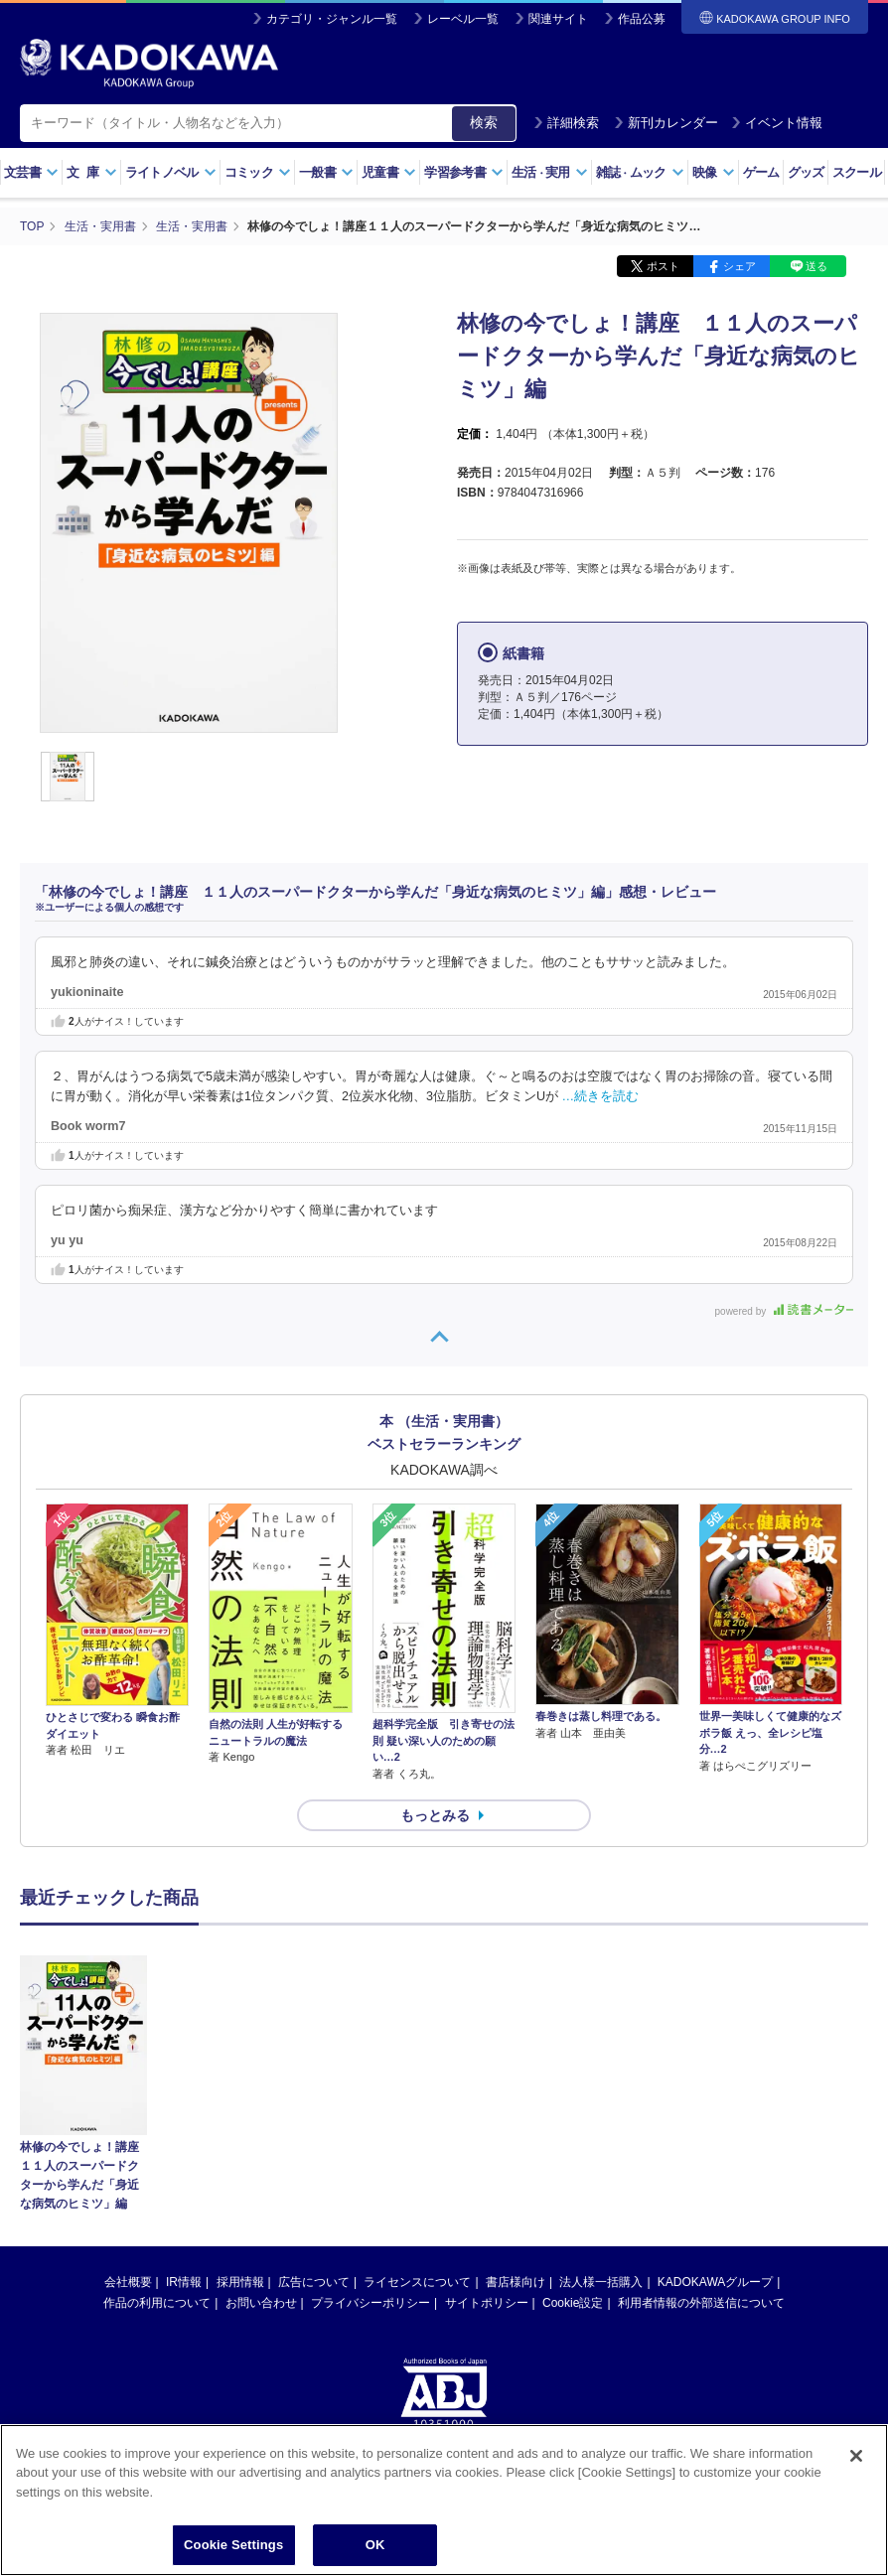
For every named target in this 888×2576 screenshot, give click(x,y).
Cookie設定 (572, 2123)
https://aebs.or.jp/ (373, 2310)
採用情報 (240, 2102)
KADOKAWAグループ (715, 2102)
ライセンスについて (417, 2102)
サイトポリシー (486, 2123)
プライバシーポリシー (370, 2123)
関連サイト (558, 19)
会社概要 (128, 2102)
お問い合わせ (261, 2123)
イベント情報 (776, 122)
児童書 (389, 172)
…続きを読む (601, 1096)
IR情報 (184, 2102)
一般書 (326, 172)
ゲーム (761, 172)
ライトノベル (171, 172)
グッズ (806, 172)
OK (375, 2544)
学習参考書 (464, 172)
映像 (713, 172)
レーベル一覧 (463, 19)
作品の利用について (157, 2123)
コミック (257, 172)
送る (816, 266)
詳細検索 (566, 122)
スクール (856, 172)
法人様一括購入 (601, 2102)
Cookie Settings (233, 2544)
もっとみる (435, 1815)
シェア (739, 266)
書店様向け (515, 2102)
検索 (484, 122)
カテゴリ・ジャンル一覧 (331, 19)
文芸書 (31, 172)
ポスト (663, 266)
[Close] (856, 2456)
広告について (314, 2102)
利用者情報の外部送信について (701, 2123)
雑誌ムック (640, 172)
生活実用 (550, 172)
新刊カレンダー (666, 122)
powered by (784, 1311)
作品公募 (642, 19)
